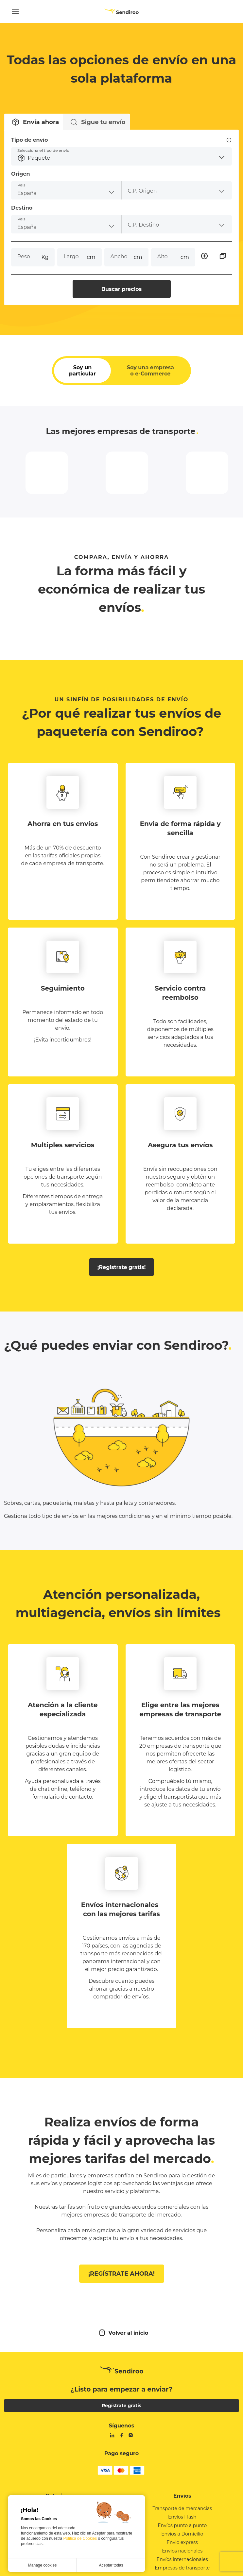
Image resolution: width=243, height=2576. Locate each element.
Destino (28, 214)
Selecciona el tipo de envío (50, 157)
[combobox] (70, 197)
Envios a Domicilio (182, 2550)
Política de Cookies (80, 2538)
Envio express (182, 2559)
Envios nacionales (182, 2567)
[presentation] (173, 197)
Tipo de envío (121, 146)
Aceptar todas (111, 2565)
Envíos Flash (182, 2533)
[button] (121, 163)
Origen (27, 180)
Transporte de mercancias (182, 2525)
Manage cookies (42, 2565)
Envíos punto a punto (182, 2542)
